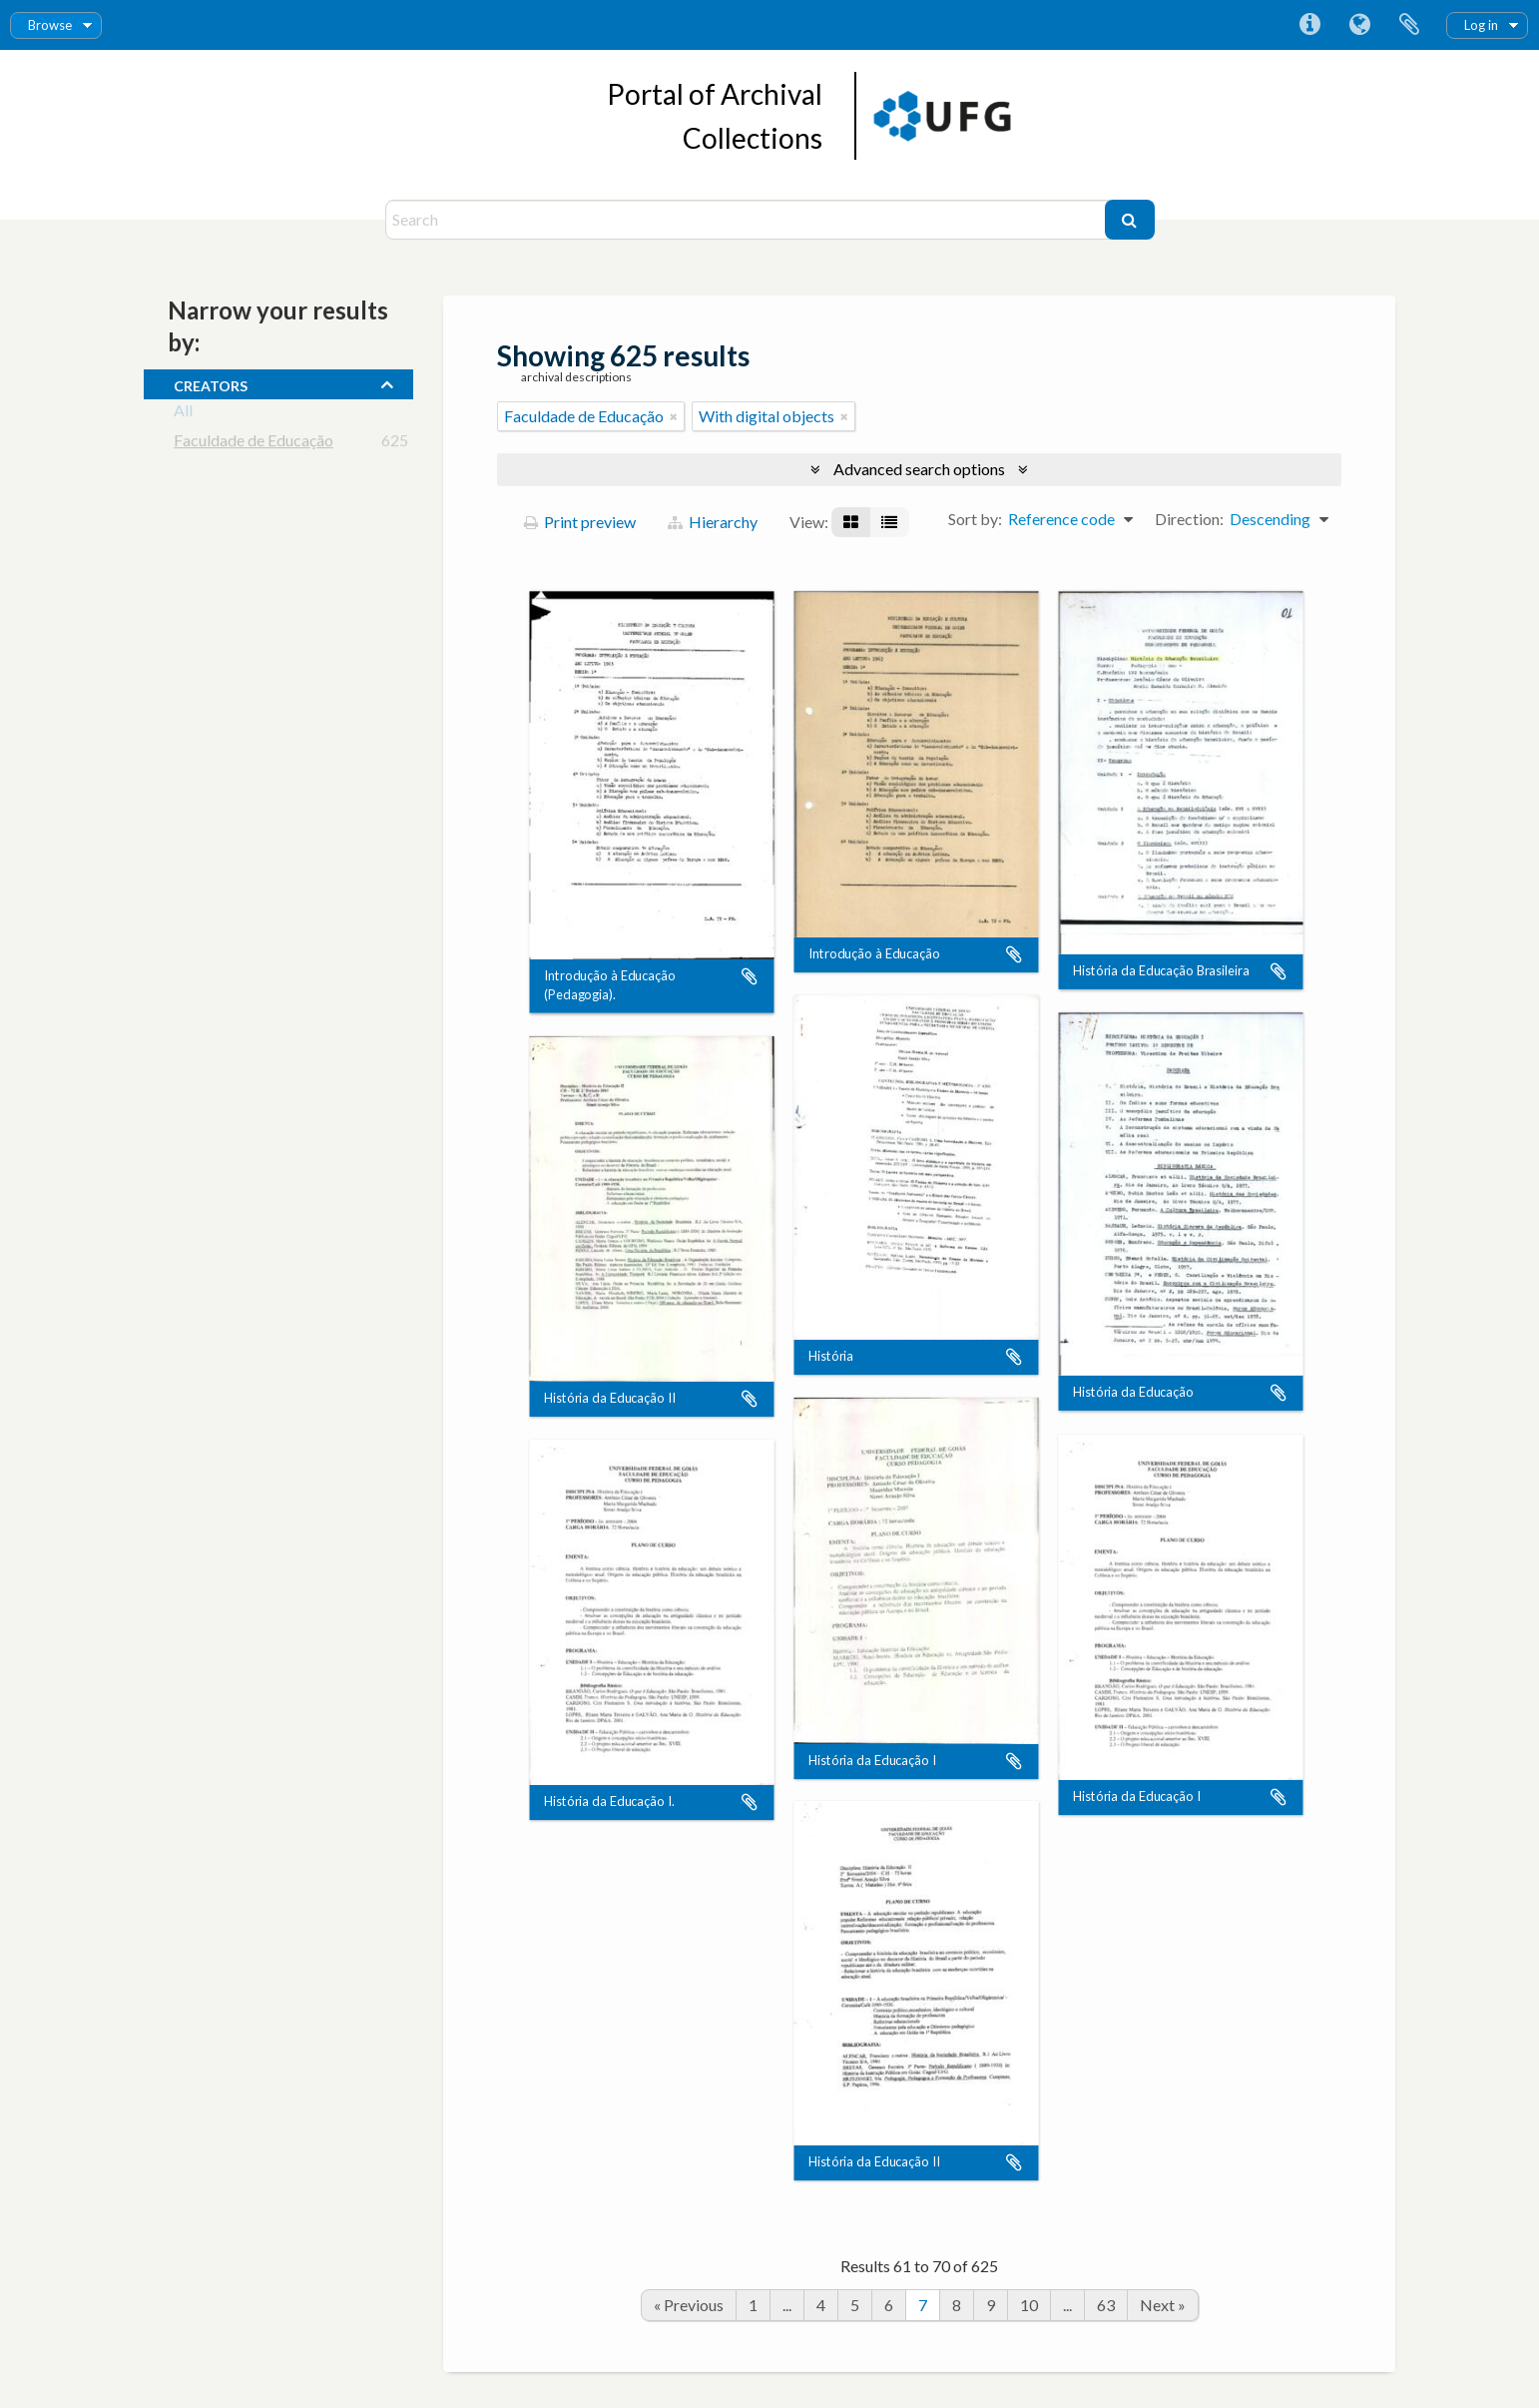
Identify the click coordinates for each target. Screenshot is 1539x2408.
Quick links (1309, 25)
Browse (50, 25)
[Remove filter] (674, 416)
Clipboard (1409, 25)
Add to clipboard (750, 977)
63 (1106, 2304)
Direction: (1189, 518)
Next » (1163, 2304)
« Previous (689, 2304)
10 (1029, 2304)
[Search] (747, 220)
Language (1359, 25)
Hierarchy (713, 521)
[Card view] (850, 522)
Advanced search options (919, 468)
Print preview (580, 521)
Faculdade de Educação (253, 443)
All (183, 413)
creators (211, 383)
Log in (1481, 25)
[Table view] (889, 522)
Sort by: (975, 518)
